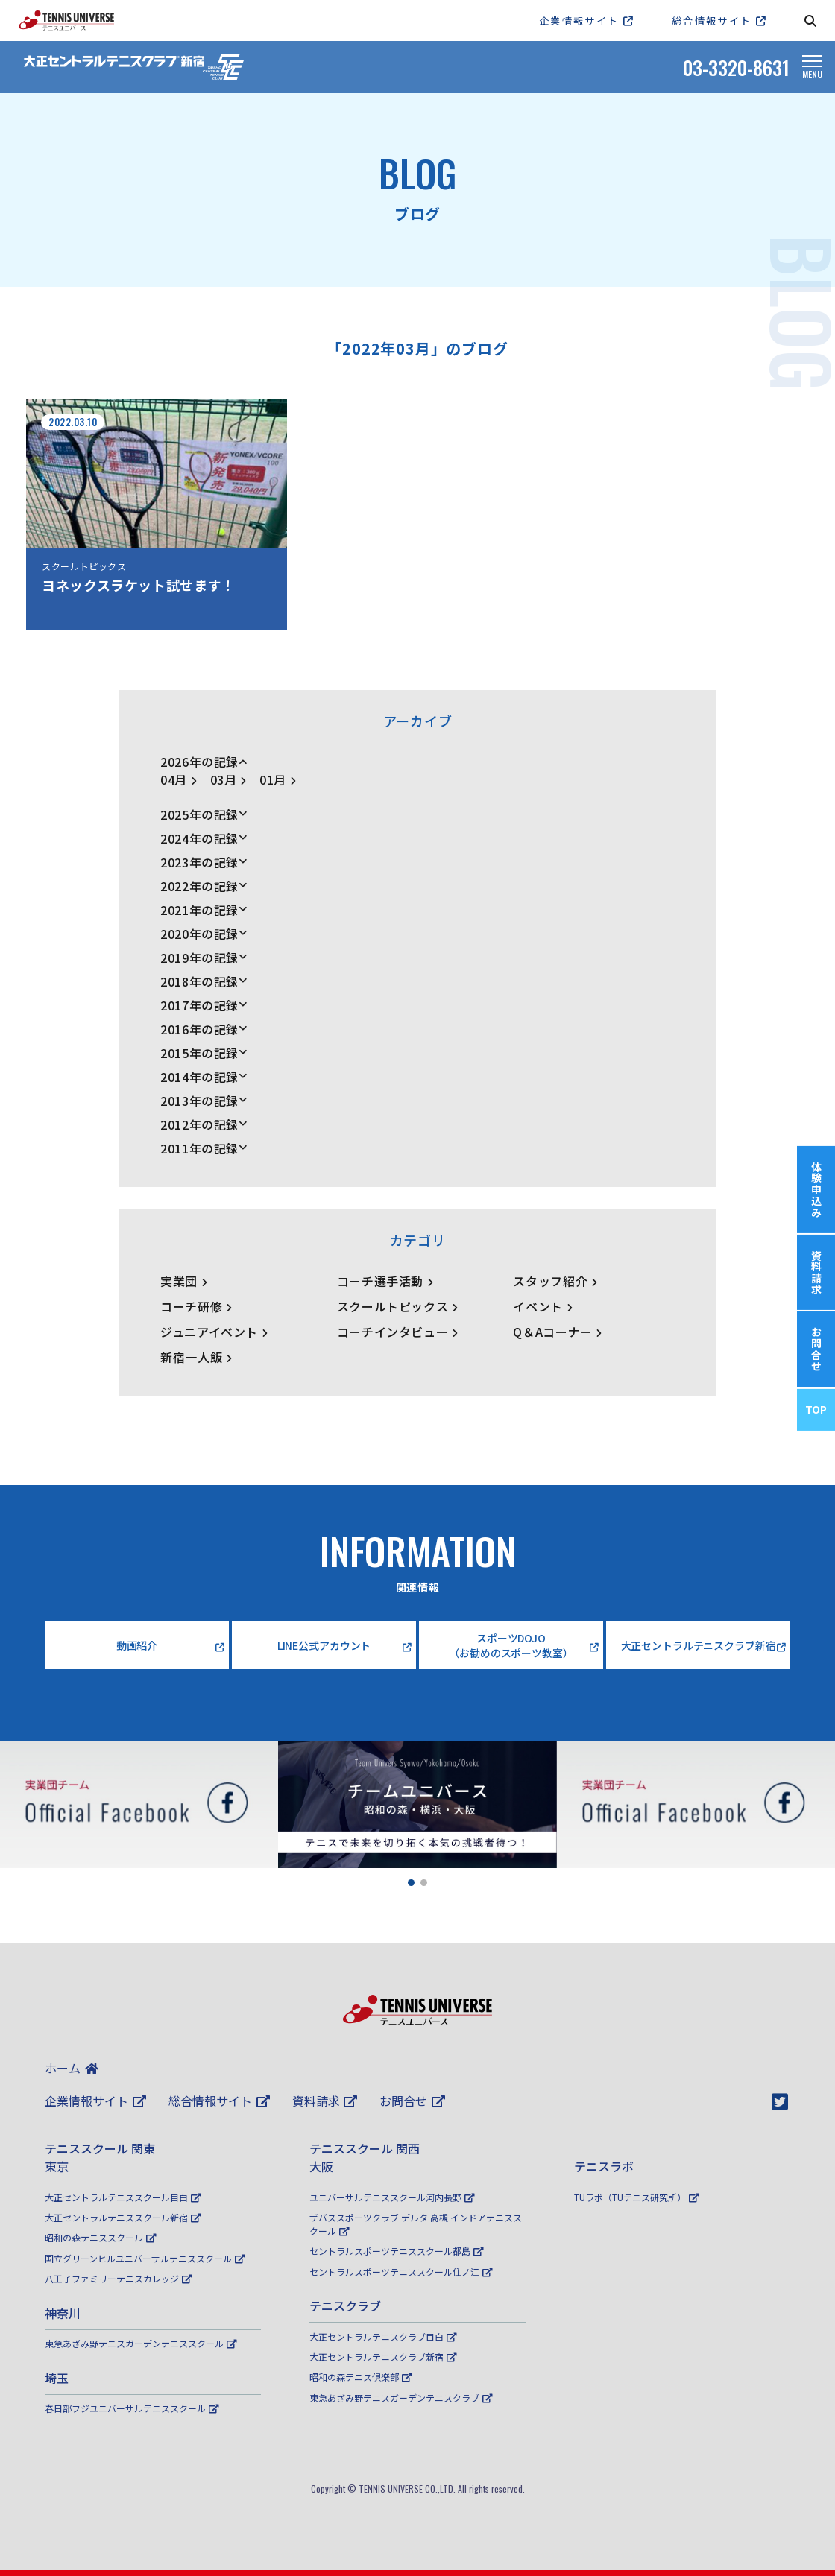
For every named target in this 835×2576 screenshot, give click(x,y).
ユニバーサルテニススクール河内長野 (392, 2197)
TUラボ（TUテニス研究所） (636, 2197)
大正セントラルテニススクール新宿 (123, 2217)
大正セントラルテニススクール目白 (123, 2197)
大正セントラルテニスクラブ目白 (383, 2336)
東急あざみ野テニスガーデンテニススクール (141, 2343)
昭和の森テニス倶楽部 (360, 2376)
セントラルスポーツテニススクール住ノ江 (401, 2271)
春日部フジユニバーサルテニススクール (132, 2408)
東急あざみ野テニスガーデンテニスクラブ (401, 2397)
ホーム (71, 2068)
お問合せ (412, 2101)
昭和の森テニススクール (101, 2237)
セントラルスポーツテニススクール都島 (396, 2250)
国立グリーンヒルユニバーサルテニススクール (145, 2258)
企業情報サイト (95, 2101)
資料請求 (325, 2101)
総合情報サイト (219, 2101)
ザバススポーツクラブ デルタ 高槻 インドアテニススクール (415, 2224)
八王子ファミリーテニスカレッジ (118, 2278)
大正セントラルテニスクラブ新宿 (383, 2356)
